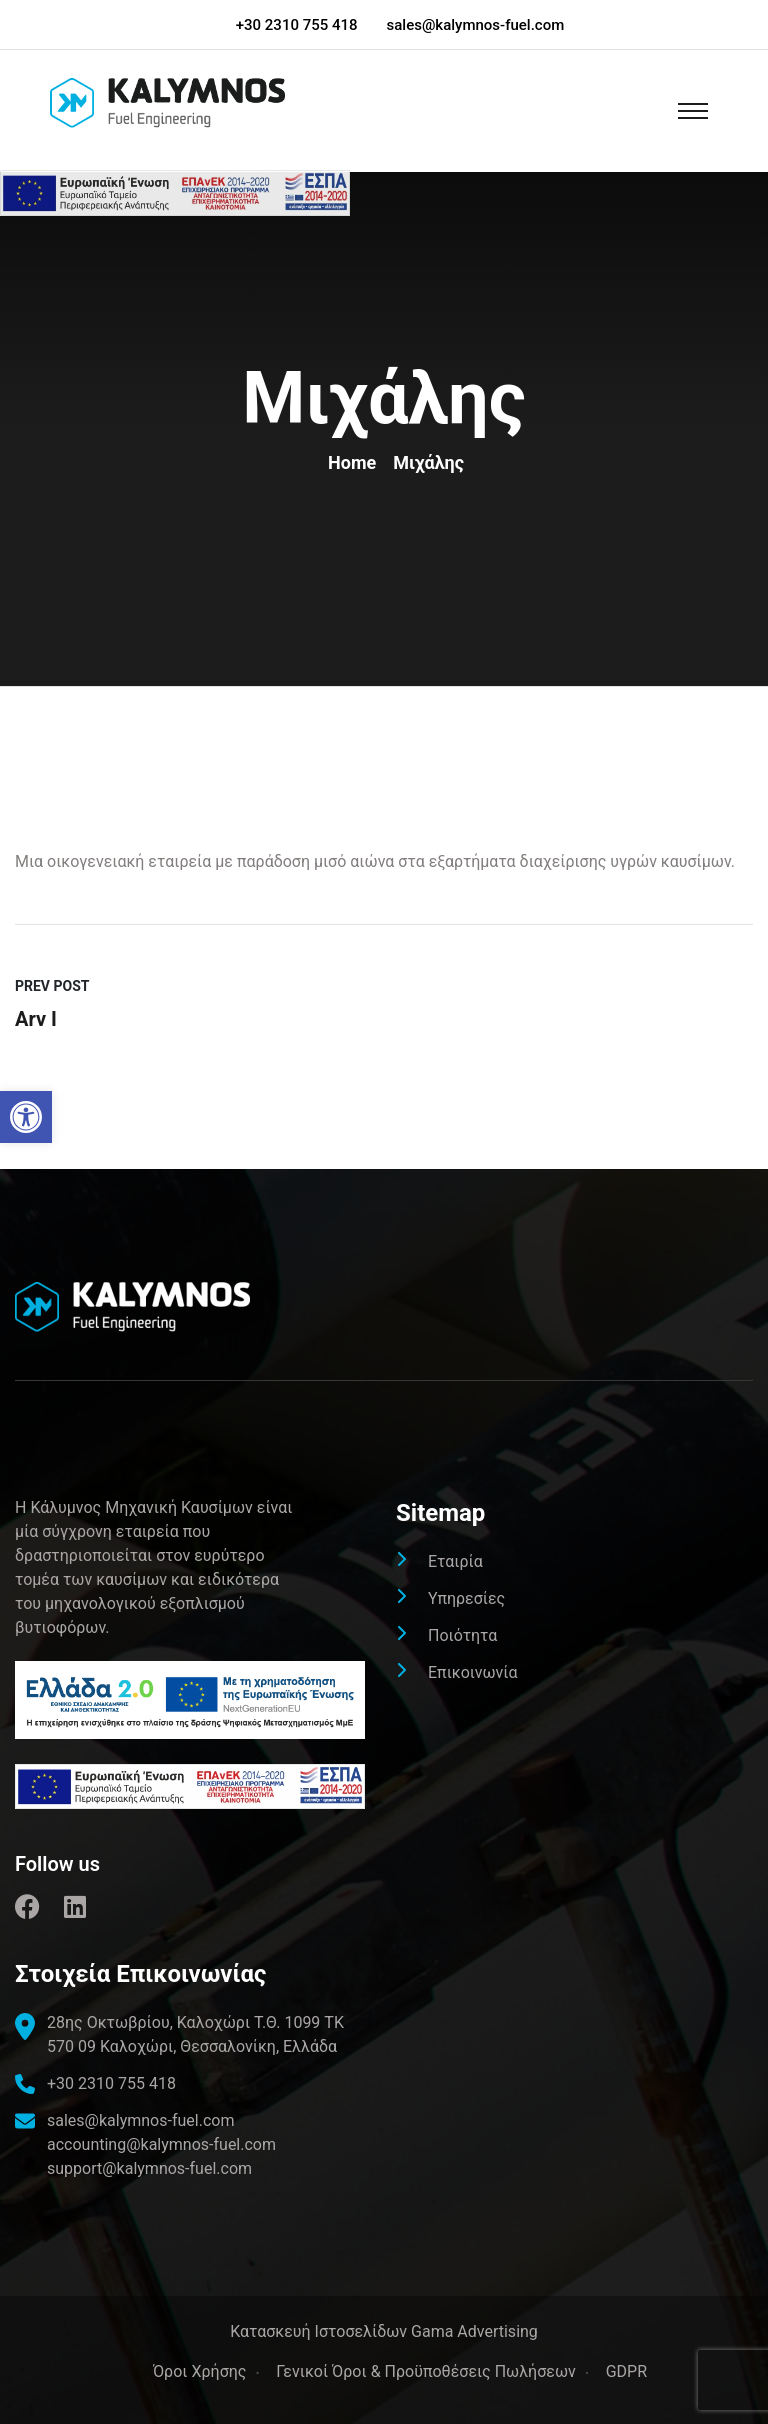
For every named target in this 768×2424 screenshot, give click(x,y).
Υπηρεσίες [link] (466, 1598)
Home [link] (356, 462)
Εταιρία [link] (455, 1561)
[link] (26, 1117)
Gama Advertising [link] (474, 2331)
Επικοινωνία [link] (473, 1672)
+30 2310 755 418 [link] (297, 25)
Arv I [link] (36, 1019)
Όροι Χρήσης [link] (199, 2371)
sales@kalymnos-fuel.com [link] (476, 25)
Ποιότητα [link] (462, 1635)
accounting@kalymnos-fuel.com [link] (161, 2144)
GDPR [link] (626, 2371)
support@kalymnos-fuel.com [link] (149, 2168)
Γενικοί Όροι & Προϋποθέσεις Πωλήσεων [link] (425, 2371)
